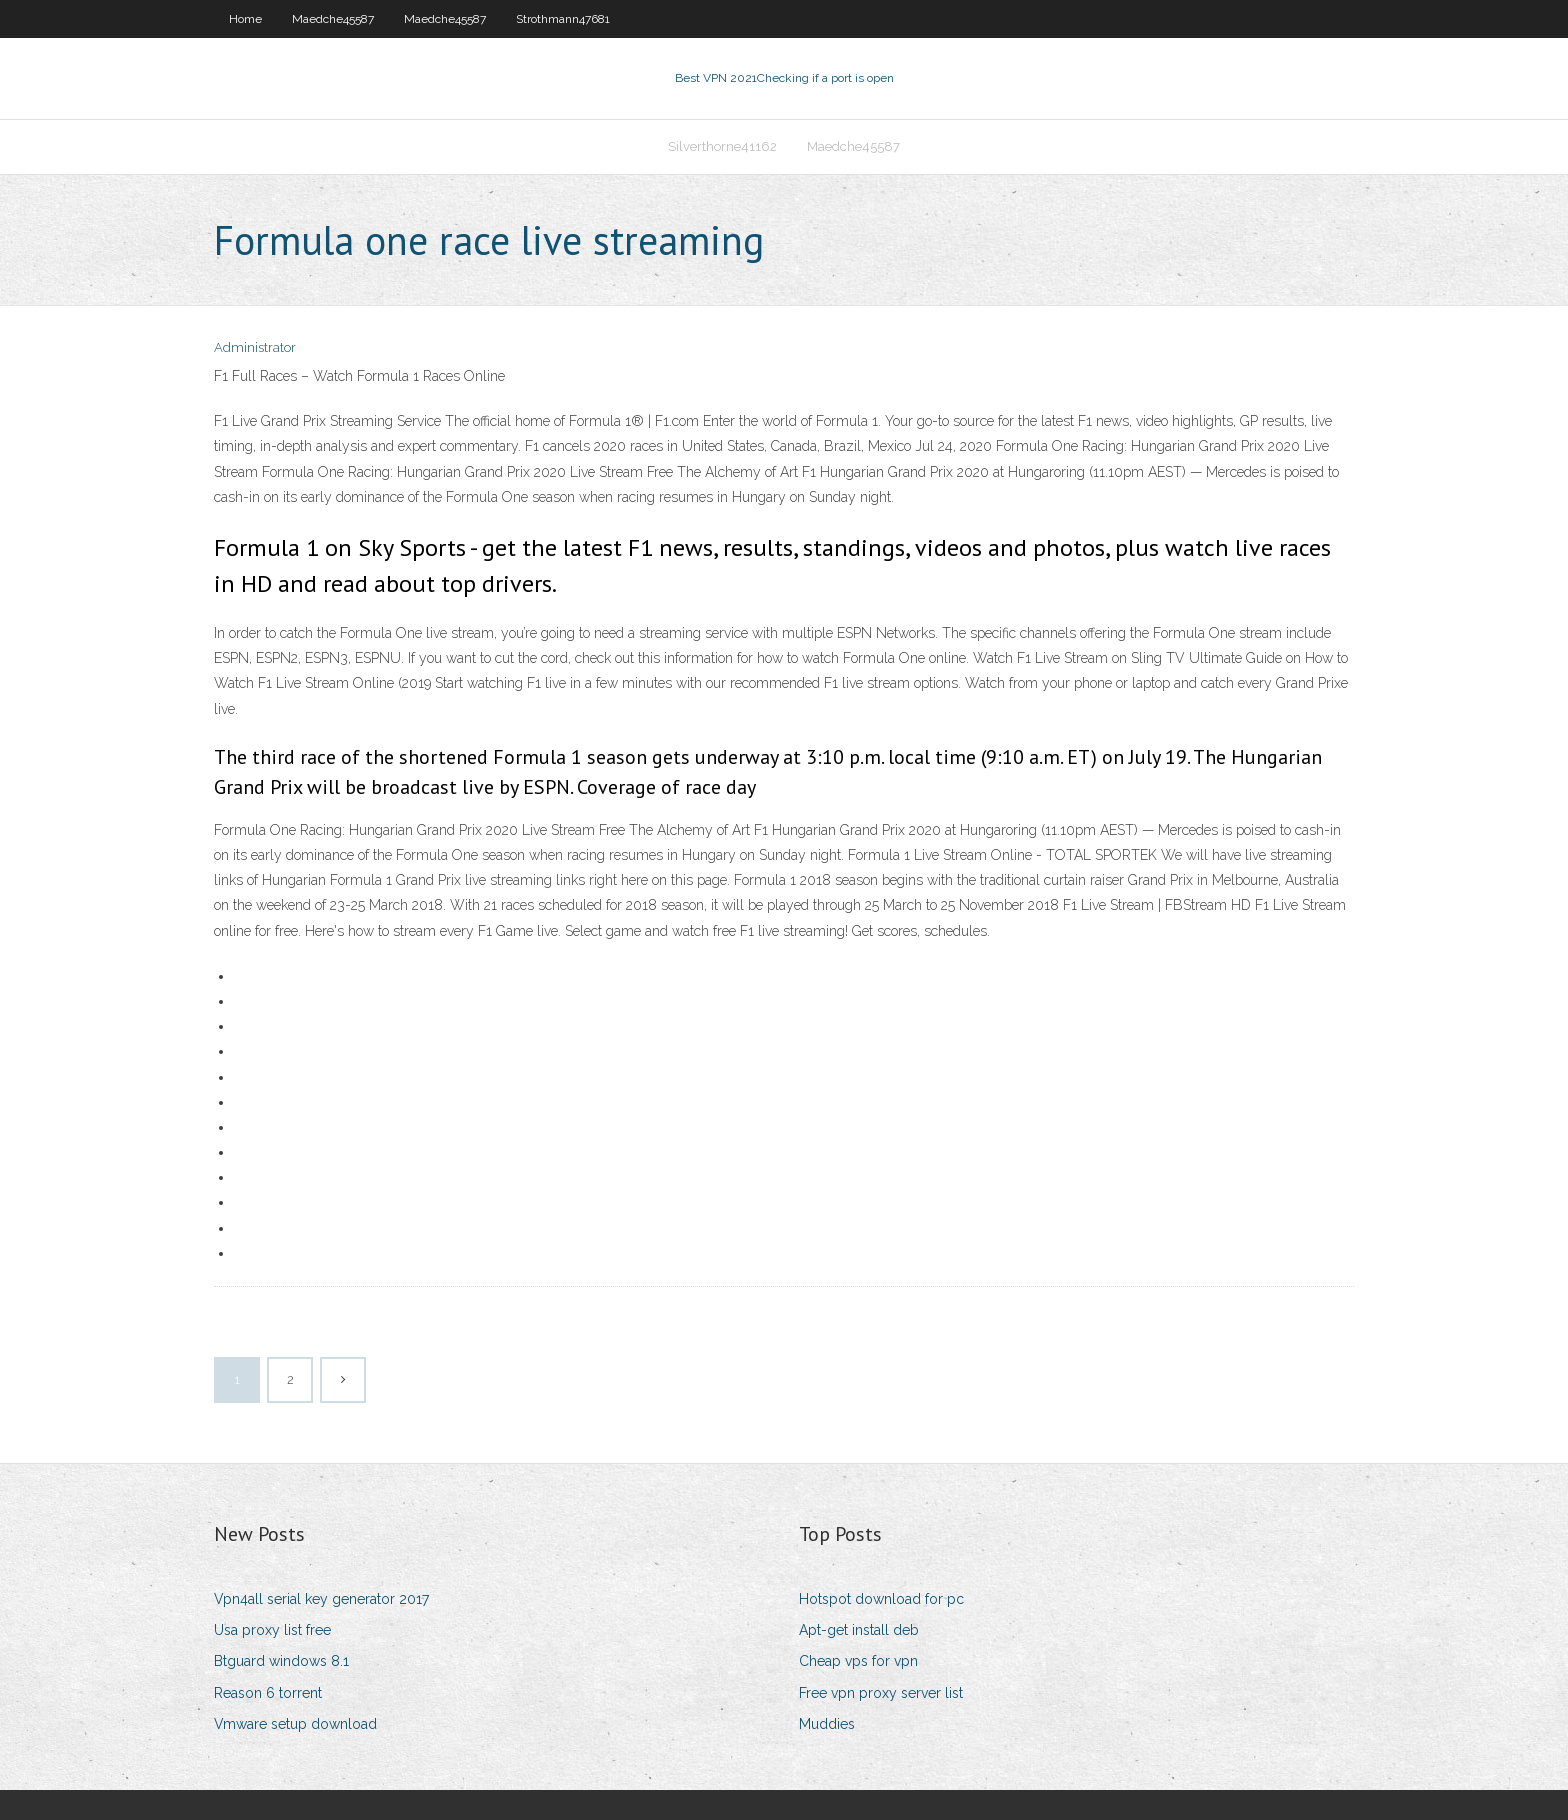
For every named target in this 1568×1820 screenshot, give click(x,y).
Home (245, 19)
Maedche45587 (333, 19)
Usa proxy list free (272, 1630)
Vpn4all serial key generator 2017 (321, 1599)
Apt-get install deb (859, 1630)
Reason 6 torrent (268, 1693)
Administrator (255, 347)
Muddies (827, 1724)
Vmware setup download (295, 1724)
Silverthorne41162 (722, 146)
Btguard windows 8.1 (281, 1661)
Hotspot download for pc (881, 1599)
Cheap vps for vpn (858, 1661)
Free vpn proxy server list (881, 1693)
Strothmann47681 (563, 19)
